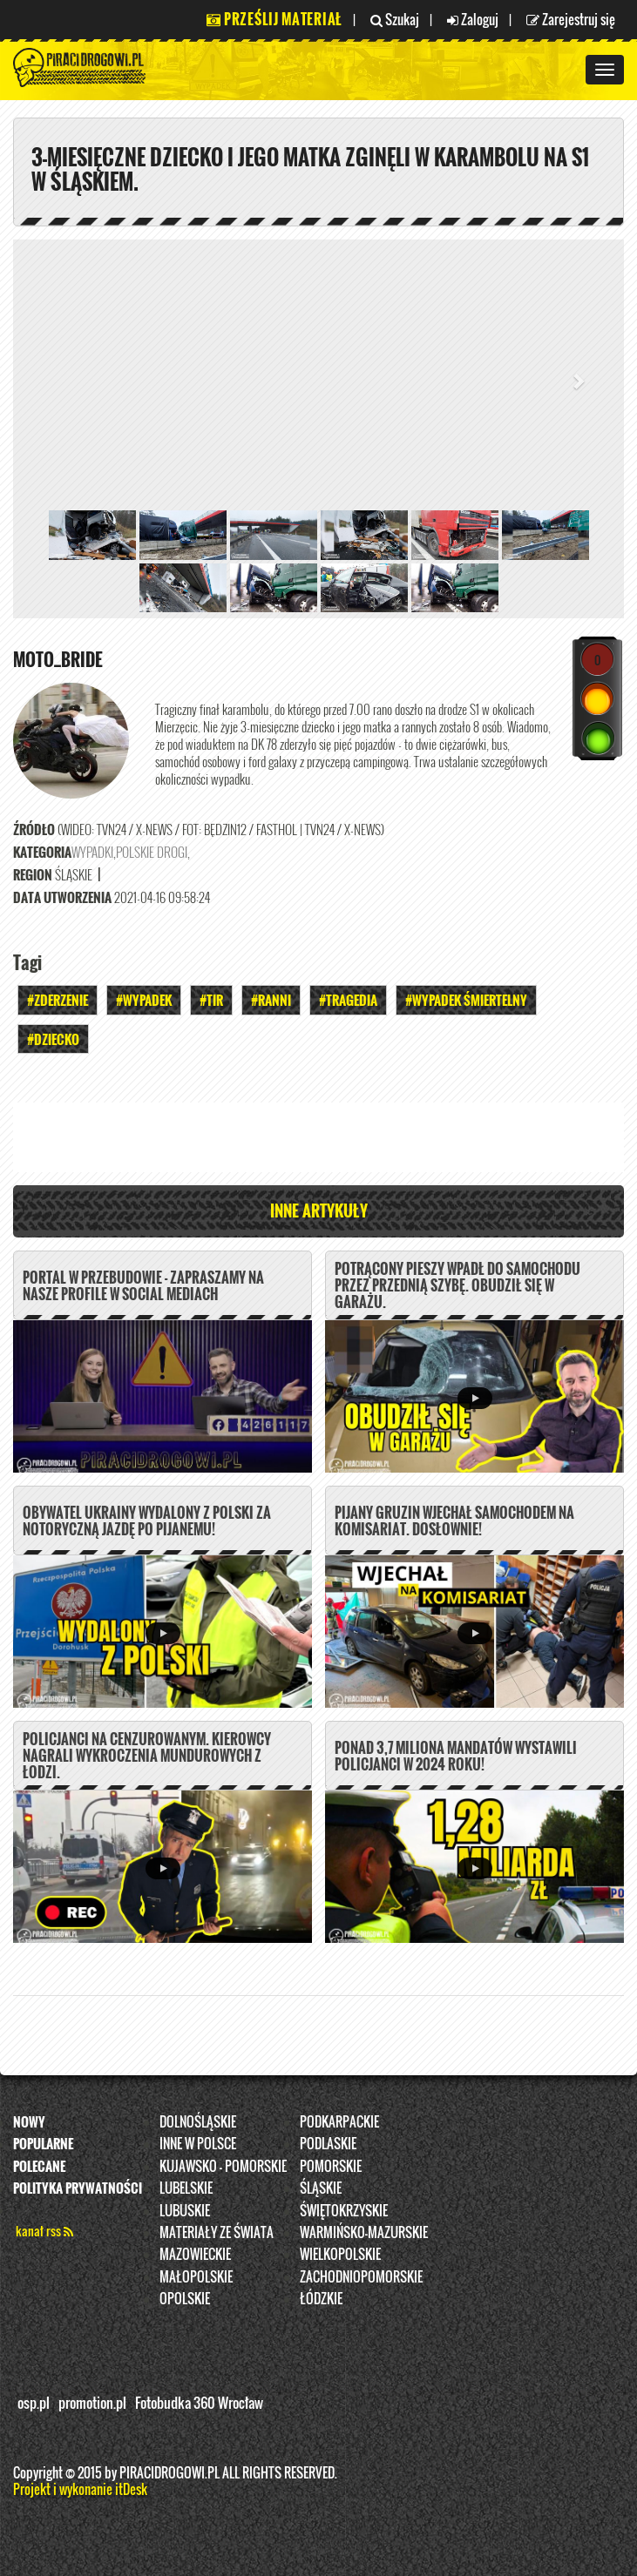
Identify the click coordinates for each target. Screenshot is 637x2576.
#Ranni (271, 999)
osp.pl (33, 2402)
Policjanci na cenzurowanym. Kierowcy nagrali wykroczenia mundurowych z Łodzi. (147, 1756)
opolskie (184, 2298)
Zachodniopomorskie (361, 2276)
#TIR (211, 999)
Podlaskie (328, 2143)
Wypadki (92, 851)
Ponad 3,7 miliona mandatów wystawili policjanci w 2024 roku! (456, 1756)
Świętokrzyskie (344, 2210)
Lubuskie (184, 2210)
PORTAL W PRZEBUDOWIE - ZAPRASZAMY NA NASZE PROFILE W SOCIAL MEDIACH (143, 1286)
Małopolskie (196, 2276)
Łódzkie (321, 2298)
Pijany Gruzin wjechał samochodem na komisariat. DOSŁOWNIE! (454, 1521)
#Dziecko (53, 1039)
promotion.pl (92, 2402)
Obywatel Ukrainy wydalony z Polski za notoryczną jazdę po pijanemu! (147, 1521)
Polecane (39, 2165)
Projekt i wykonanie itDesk (80, 2488)
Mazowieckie (195, 2253)
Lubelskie (186, 2187)
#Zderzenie (57, 999)
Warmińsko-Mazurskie (364, 2232)
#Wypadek (144, 999)
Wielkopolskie (340, 2253)
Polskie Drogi (151, 851)
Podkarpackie (339, 2121)
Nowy (29, 2121)
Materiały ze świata (216, 2232)
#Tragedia (348, 999)
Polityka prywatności (77, 2187)
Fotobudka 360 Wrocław (199, 2402)
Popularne (43, 2143)
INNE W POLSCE (197, 2143)
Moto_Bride (58, 659)
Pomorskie (331, 2165)
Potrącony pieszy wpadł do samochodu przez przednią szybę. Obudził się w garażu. (457, 1285)
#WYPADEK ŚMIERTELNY (466, 999)
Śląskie (321, 2187)
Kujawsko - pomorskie (223, 2165)
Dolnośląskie (197, 2121)
